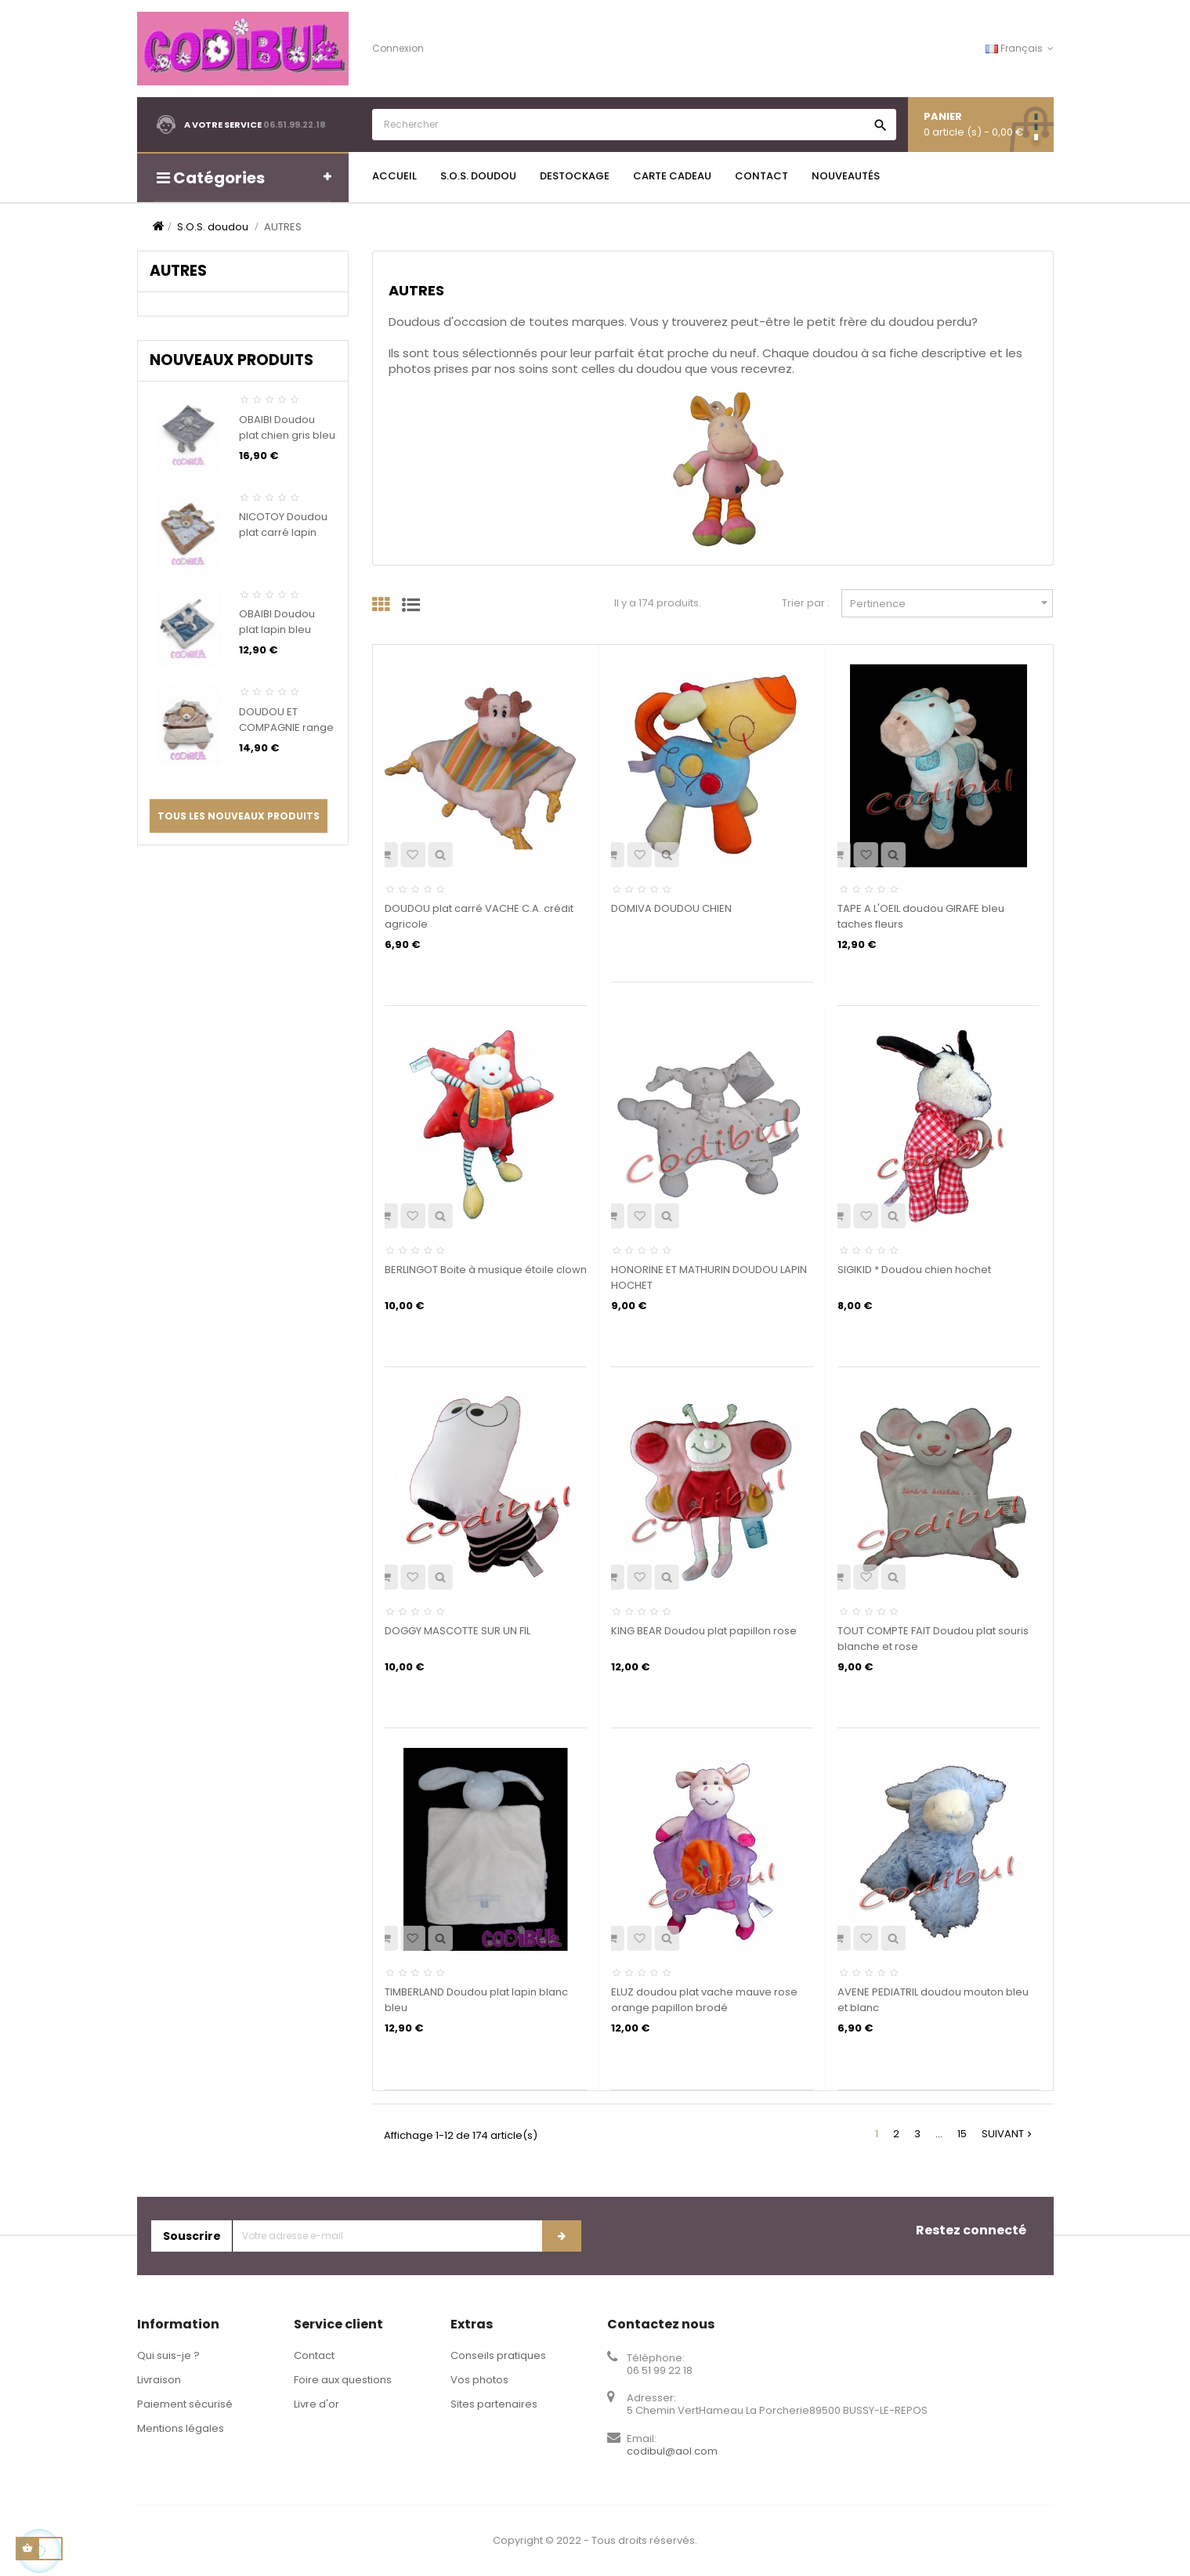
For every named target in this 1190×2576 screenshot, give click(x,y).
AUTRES (178, 270)
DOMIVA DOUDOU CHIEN (671, 908)
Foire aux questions (343, 2379)
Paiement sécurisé (185, 2404)
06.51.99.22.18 (294, 124)
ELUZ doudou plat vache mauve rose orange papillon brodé (704, 1999)
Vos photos (479, 2379)
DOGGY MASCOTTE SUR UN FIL (457, 1630)
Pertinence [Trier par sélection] (951, 603)
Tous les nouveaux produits (238, 816)
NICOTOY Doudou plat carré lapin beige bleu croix (283, 532)
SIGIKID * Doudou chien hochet (914, 1269)
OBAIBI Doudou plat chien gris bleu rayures (287, 435)
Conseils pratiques (498, 2355)
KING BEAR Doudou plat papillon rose (704, 1630)
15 (962, 2134)
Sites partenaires (493, 2404)
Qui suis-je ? (168, 2355)
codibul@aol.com (672, 2451)
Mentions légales (180, 2428)
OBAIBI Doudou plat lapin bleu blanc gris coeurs (283, 629)
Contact (314, 2355)
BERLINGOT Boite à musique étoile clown (486, 1269)
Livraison (159, 2379)
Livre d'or (316, 2404)
